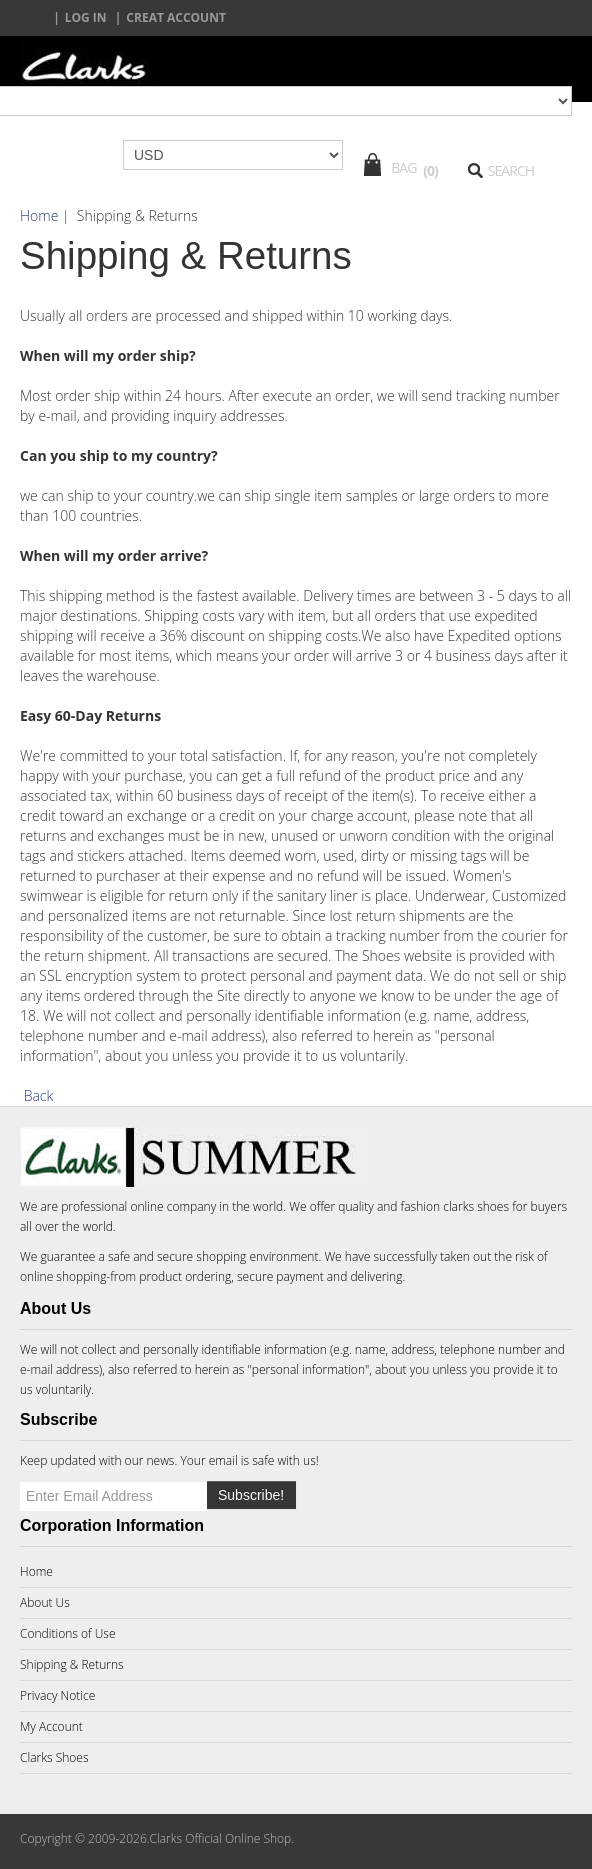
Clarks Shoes (54, 1757)
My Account (51, 1726)
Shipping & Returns (72, 1664)
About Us (45, 1602)
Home (39, 215)
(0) (430, 170)
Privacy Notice (57, 1695)
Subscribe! (251, 1495)
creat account (176, 17)
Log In (86, 17)
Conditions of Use (68, 1633)
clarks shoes (476, 1206)
